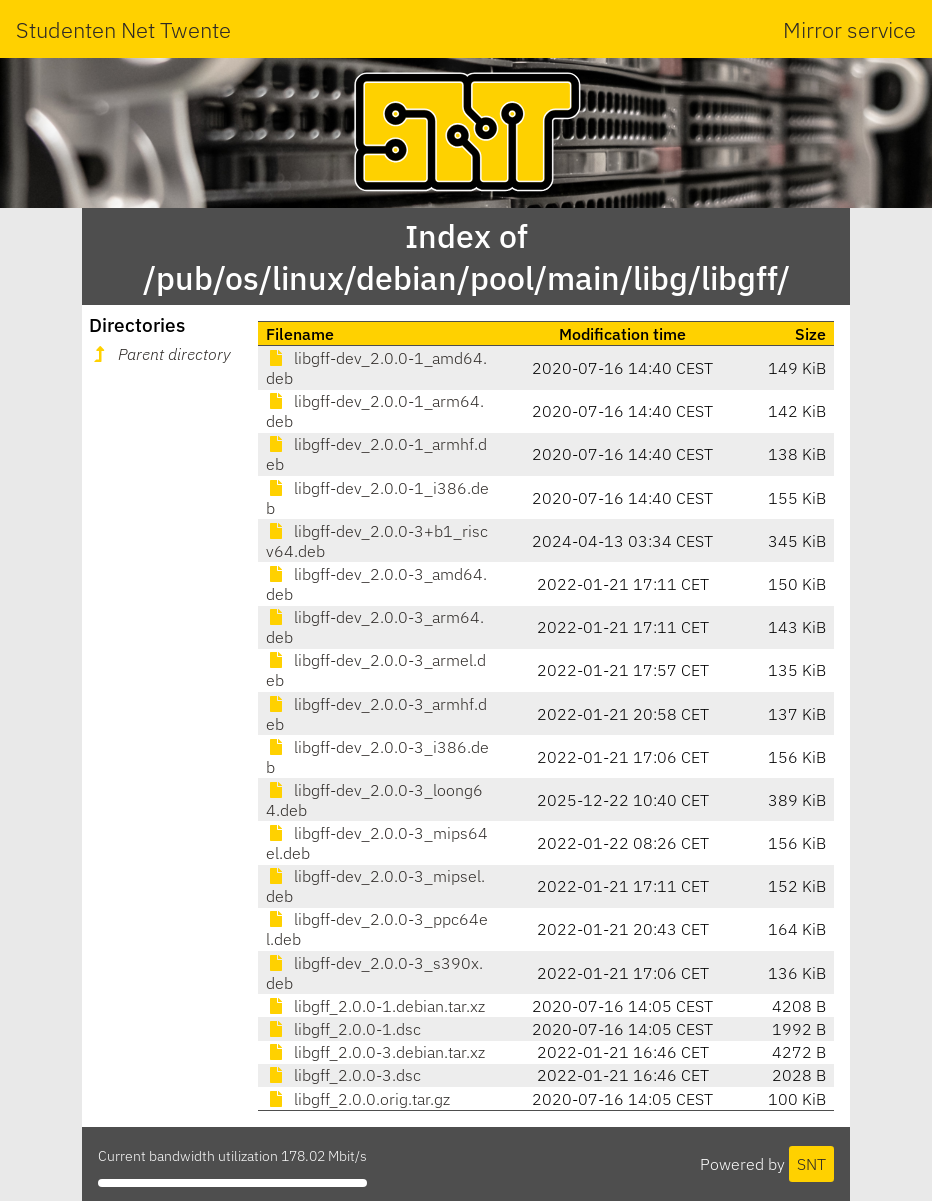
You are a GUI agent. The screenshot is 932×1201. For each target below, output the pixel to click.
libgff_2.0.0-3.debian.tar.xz (375, 1052)
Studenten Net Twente (123, 29)
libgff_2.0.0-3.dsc (343, 1075)
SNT (811, 1164)
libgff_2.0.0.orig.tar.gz (358, 1099)
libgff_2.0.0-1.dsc (343, 1029)
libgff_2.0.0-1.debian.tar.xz (375, 1006)
